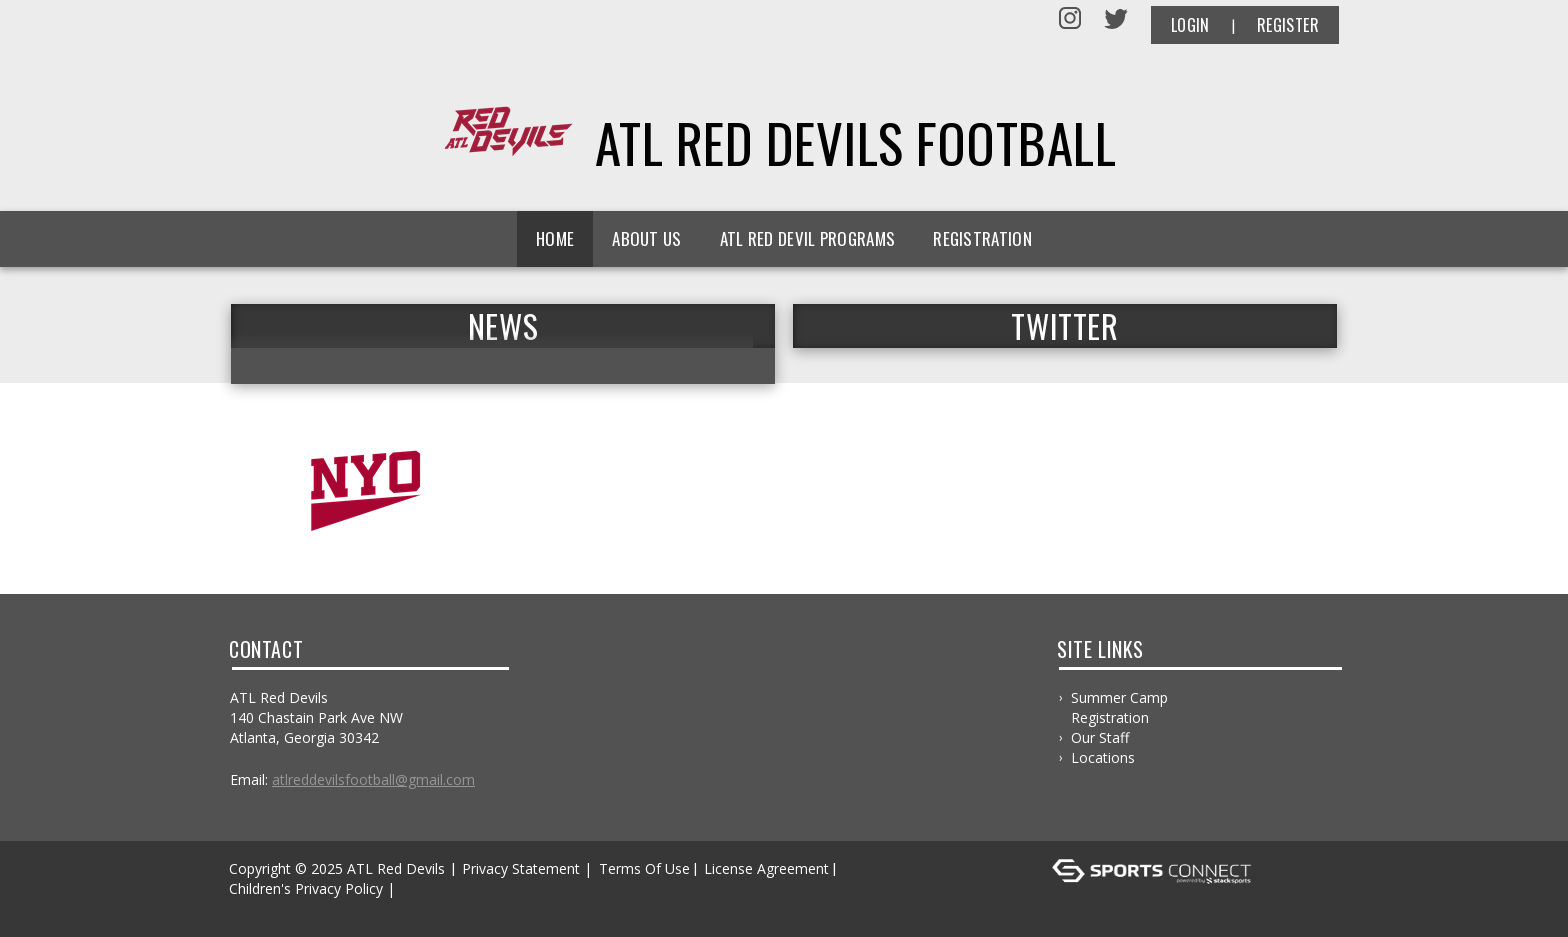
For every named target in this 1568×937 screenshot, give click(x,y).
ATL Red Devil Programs (808, 238)
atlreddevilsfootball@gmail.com (373, 779)
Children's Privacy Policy (306, 888)
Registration (982, 238)
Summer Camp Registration (1119, 707)
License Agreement (766, 868)
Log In (255, 908)
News (503, 326)
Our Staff (1100, 737)
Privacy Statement (521, 868)
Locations (1103, 757)
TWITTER (1064, 326)
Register (1288, 25)
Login (1190, 25)
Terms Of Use (644, 868)
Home (555, 238)
